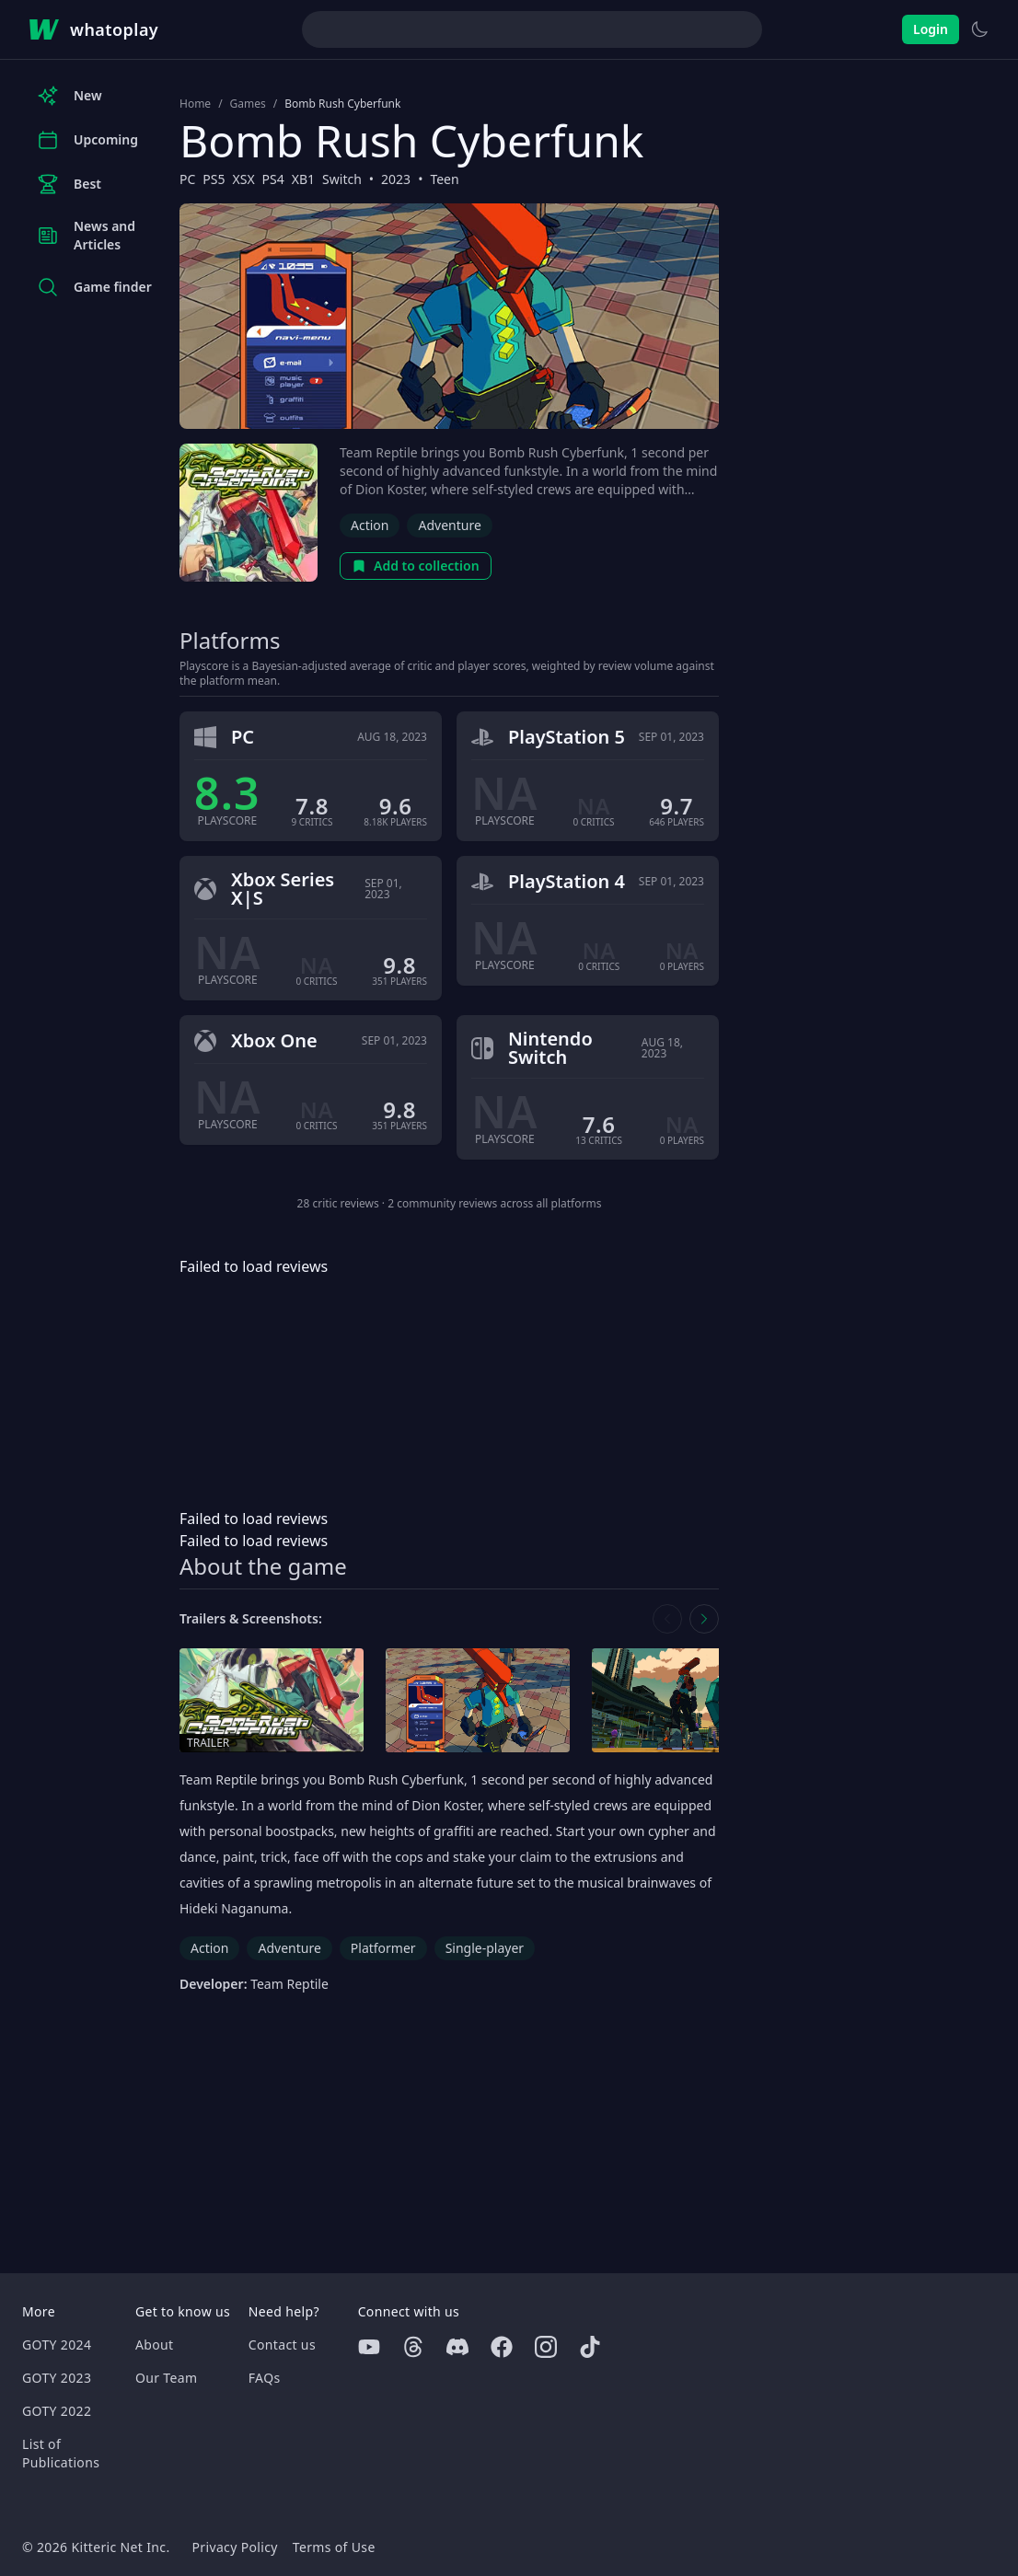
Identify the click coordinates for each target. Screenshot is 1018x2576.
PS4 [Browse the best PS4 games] (273, 179)
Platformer (383, 1948)
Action (369, 525)
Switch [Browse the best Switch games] (342, 179)
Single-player (484, 1948)
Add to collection (416, 565)
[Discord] (457, 2347)
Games (248, 104)
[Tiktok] (590, 2347)
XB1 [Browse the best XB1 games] (303, 179)
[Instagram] (546, 2347)
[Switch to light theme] (979, 29)
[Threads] (413, 2347)
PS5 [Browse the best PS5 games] (213, 179)
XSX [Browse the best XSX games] (244, 179)
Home (195, 104)
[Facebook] (502, 2347)
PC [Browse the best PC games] (187, 179)
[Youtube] (369, 2347)
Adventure (449, 525)
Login (930, 29)
